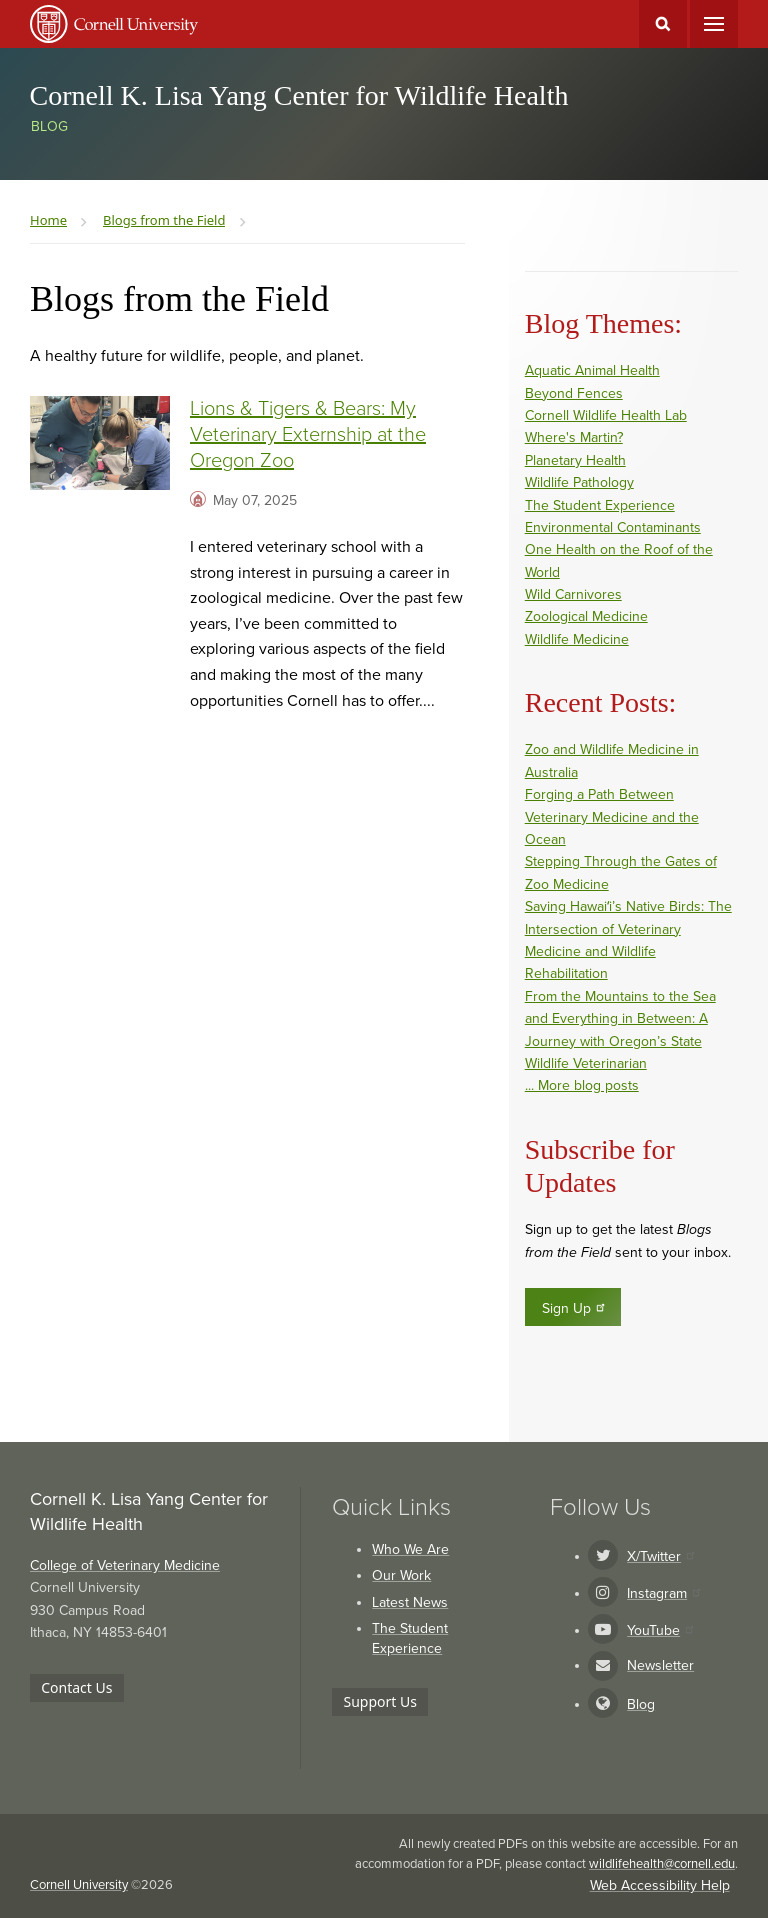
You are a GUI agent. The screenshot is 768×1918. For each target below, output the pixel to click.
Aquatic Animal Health (592, 370)
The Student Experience (600, 505)
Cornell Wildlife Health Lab (606, 415)
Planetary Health (575, 460)
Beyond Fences (574, 393)
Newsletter (660, 1665)
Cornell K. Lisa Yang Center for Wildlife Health (299, 95)
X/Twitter (660, 1556)
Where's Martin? (574, 437)
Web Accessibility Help (660, 1885)
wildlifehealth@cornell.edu (662, 1864)
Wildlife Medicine (577, 639)
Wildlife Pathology (579, 482)
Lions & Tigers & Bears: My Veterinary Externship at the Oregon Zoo (308, 435)
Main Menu (714, 24)
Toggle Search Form (663, 24)
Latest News (410, 1602)
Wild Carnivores (573, 594)
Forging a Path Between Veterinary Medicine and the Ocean (612, 817)
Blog (49, 126)
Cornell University (79, 1885)
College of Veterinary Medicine (125, 1565)
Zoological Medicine (586, 616)
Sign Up (574, 1308)
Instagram (663, 1593)
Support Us (380, 1701)
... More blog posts (582, 1085)
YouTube (660, 1630)
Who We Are (410, 1549)
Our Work (401, 1575)
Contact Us (76, 1687)
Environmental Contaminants (613, 527)
